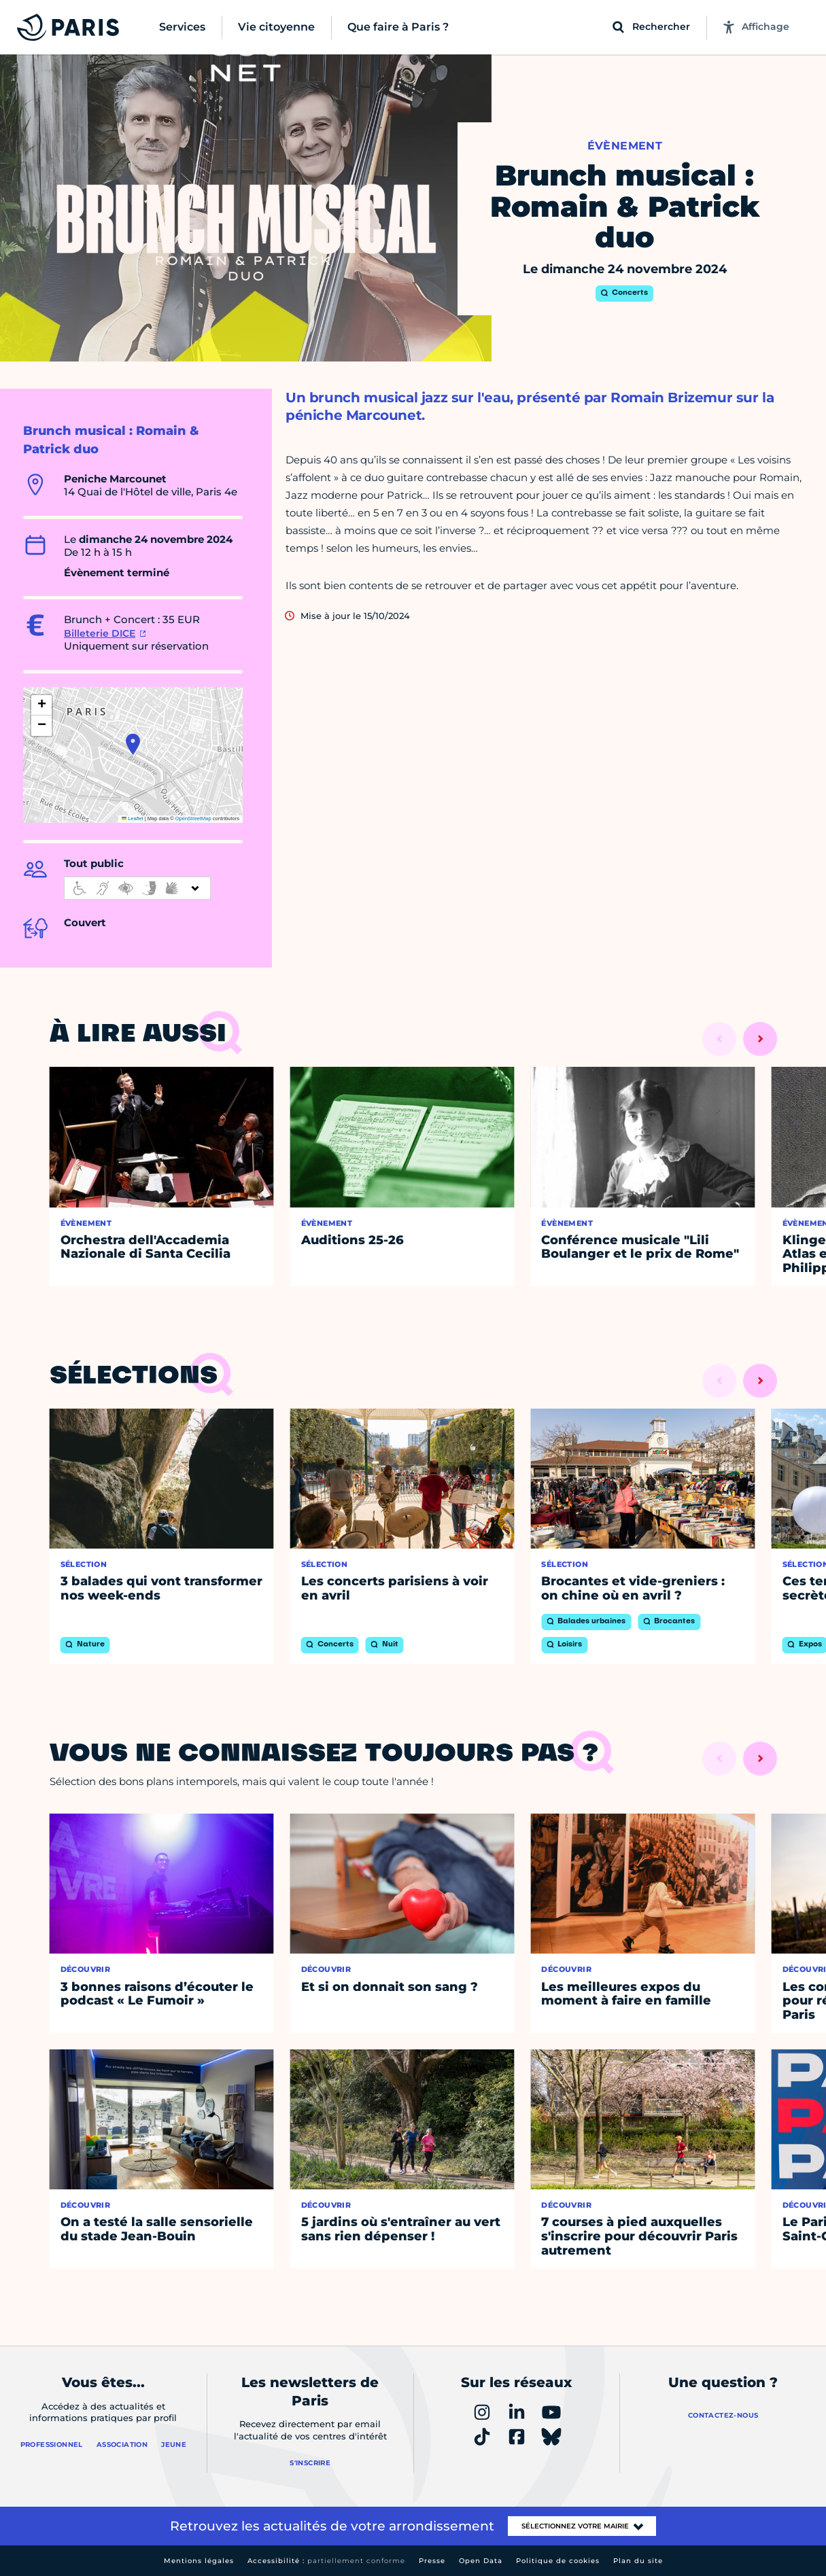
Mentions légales (199, 2560)
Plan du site (638, 2560)
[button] (133, 744)
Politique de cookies (558, 2560)
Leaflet (132, 818)
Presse (432, 2560)
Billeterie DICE (99, 633)
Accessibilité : (326, 2560)
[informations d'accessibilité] (137, 888)
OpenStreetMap (193, 818)
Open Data (480, 2560)
